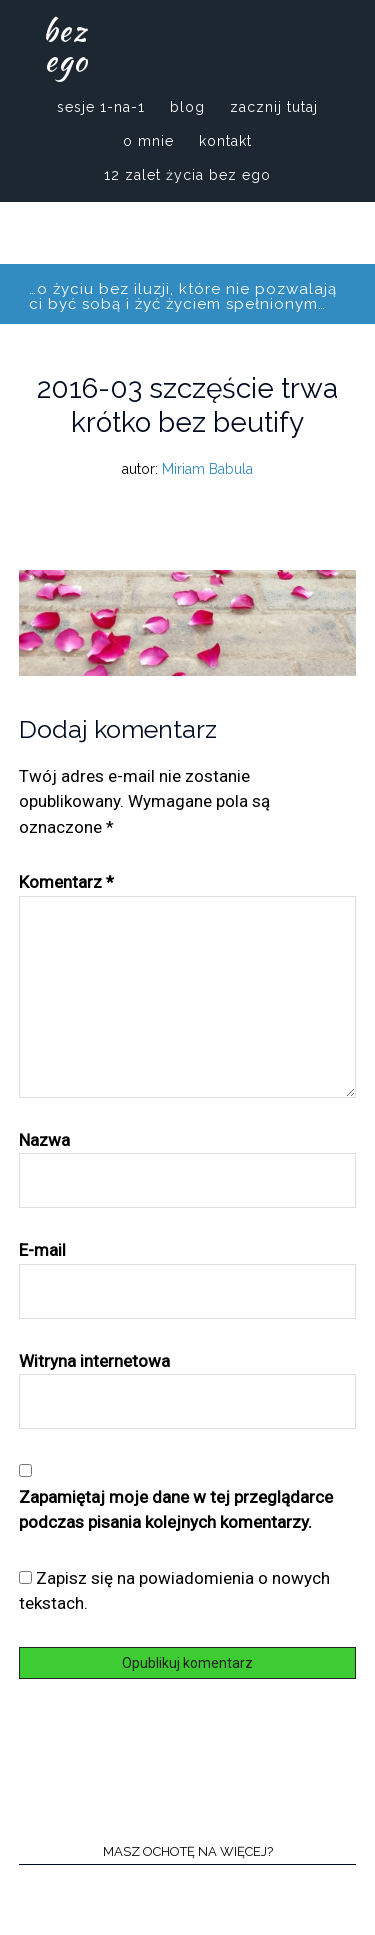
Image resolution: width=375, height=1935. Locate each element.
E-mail (42, 1250)
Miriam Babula (207, 469)
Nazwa (44, 1140)
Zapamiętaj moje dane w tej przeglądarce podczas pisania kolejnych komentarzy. (176, 1510)
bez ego (65, 45)
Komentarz (66, 882)
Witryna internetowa (94, 1361)
